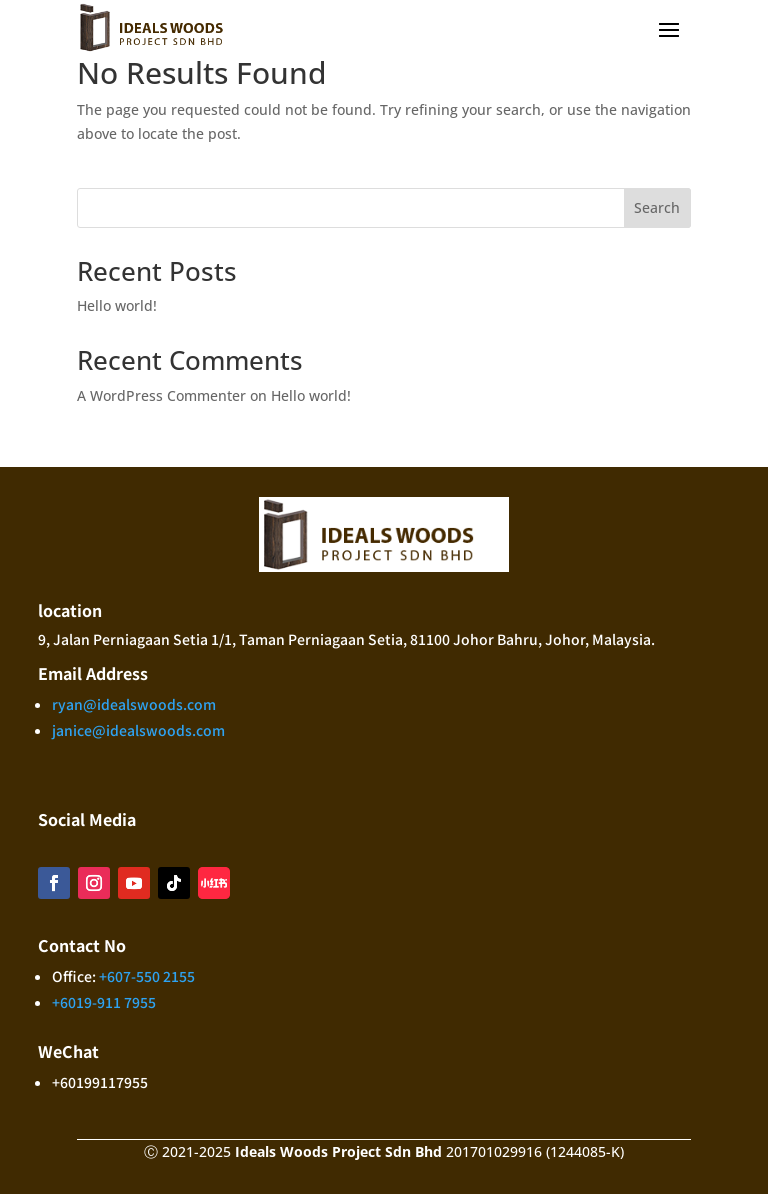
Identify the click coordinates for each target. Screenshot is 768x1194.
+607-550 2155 (147, 976)
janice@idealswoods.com (138, 730)
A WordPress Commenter (161, 395)
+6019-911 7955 (104, 1002)
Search (657, 207)
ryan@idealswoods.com (134, 704)
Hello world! (117, 305)
